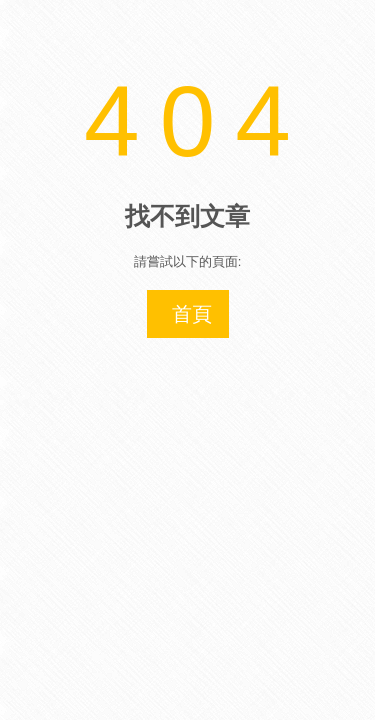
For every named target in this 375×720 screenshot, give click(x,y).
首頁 (192, 314)
